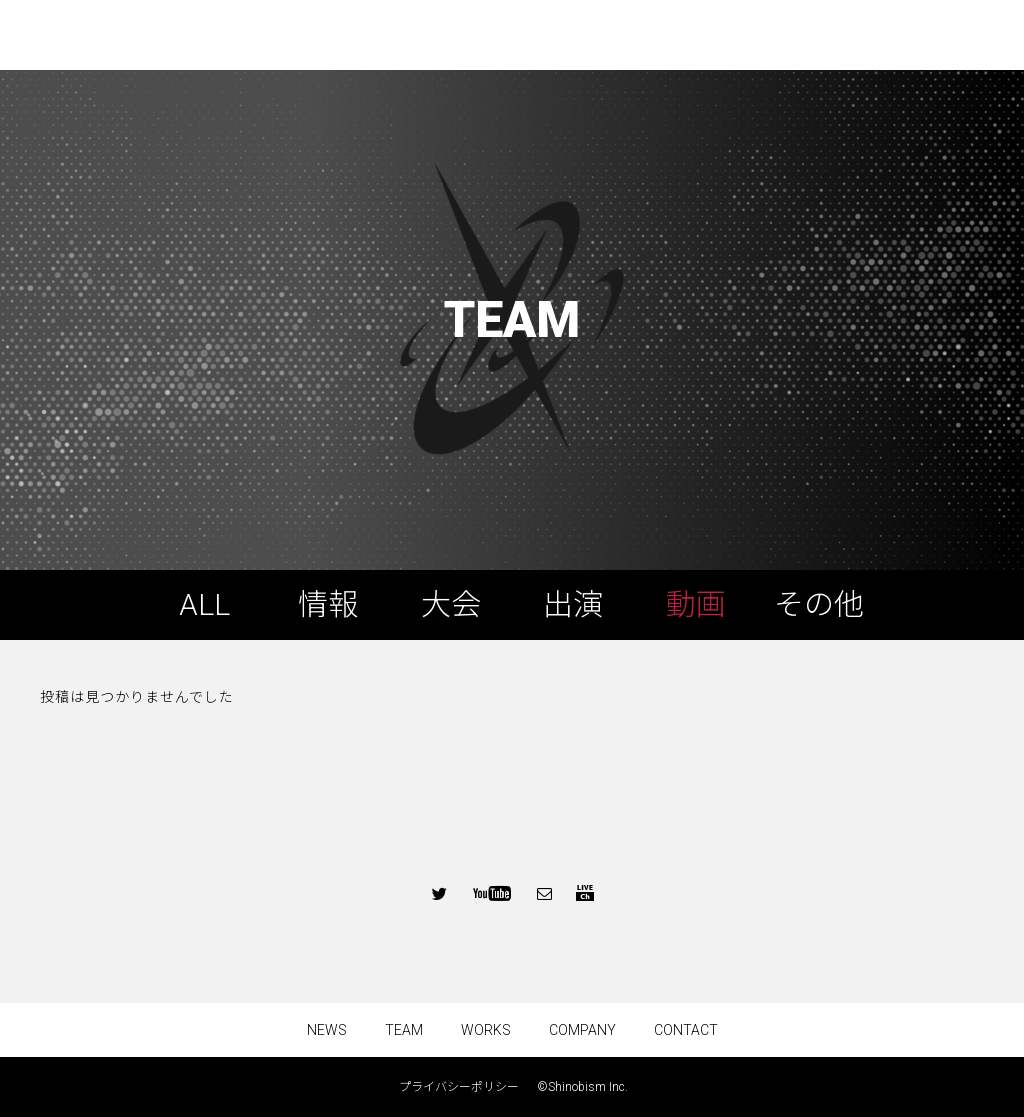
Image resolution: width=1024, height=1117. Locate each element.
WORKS (486, 1030)
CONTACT (686, 1030)
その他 (819, 604)
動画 (696, 604)
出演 (573, 604)
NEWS (327, 1030)
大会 (451, 604)
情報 (328, 604)
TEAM (404, 1030)
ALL (204, 604)
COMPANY (582, 1030)
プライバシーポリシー (465, 1087)
